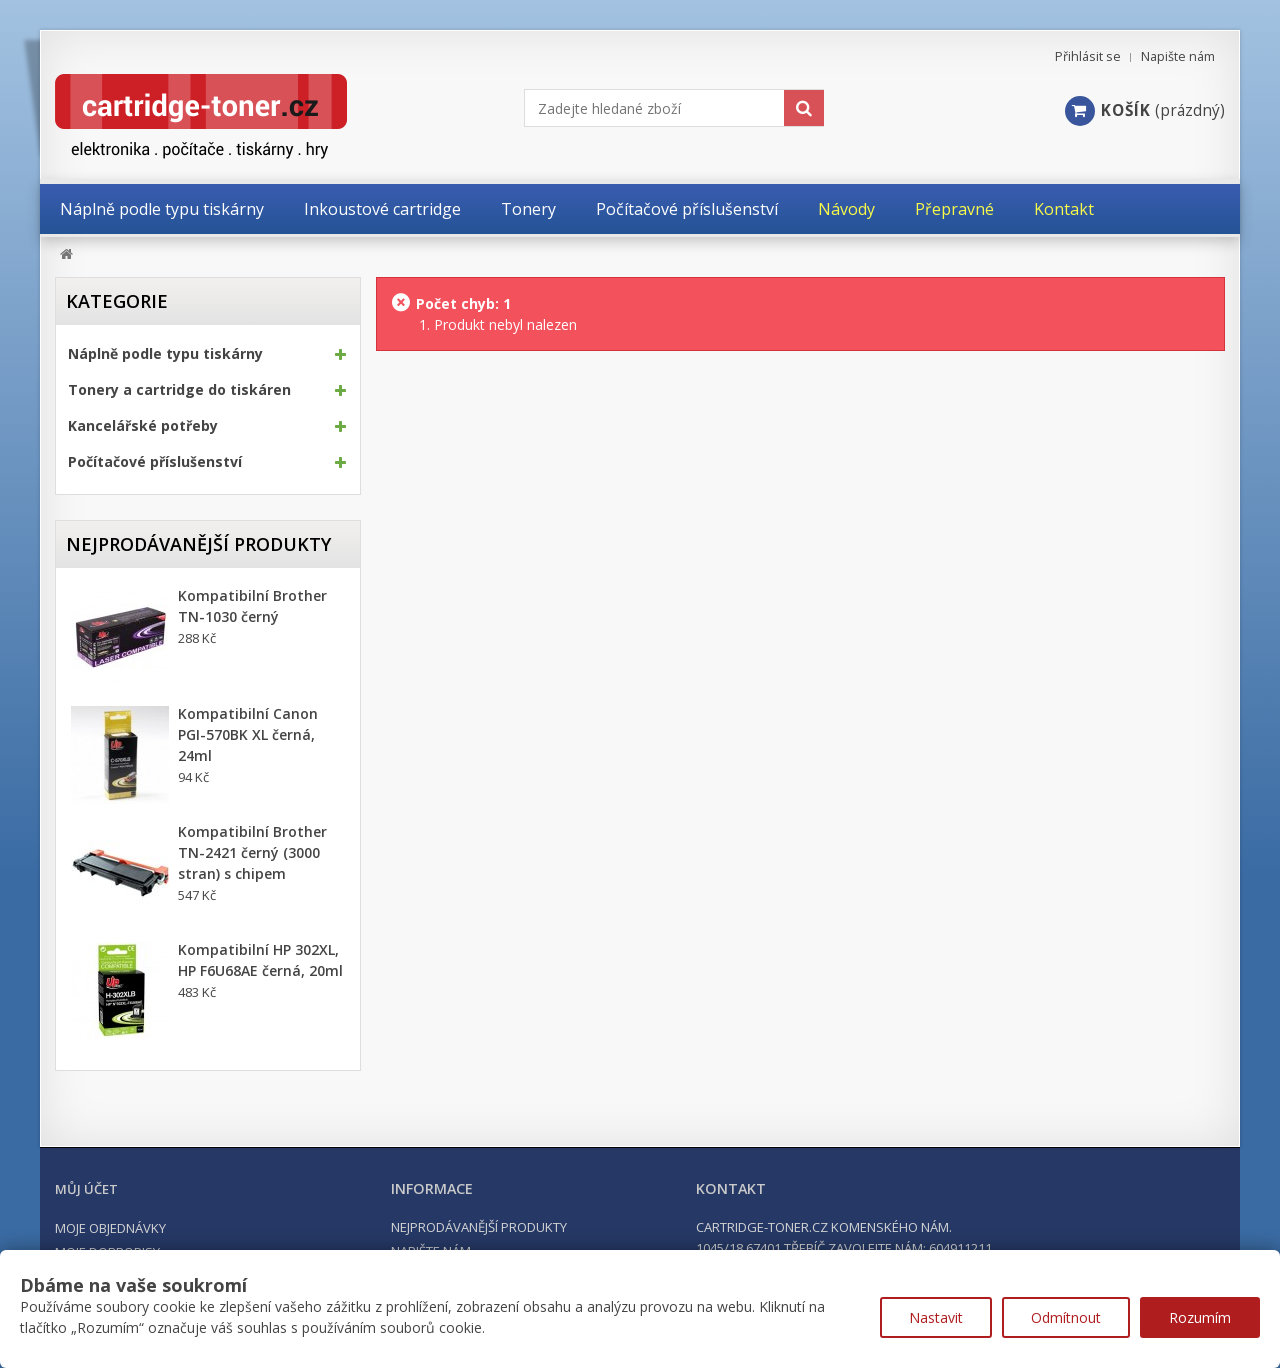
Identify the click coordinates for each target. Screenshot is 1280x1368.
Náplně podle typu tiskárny (165, 354)
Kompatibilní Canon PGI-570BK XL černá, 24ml (248, 734)
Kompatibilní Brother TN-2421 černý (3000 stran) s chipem (252, 852)
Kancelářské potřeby (143, 426)
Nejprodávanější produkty (198, 544)
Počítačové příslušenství (155, 462)
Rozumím (1200, 1317)
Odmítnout (1066, 1317)
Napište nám (1178, 56)
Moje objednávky (110, 1228)
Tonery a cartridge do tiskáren (179, 390)
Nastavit (936, 1317)
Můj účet (86, 1189)
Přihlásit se (1088, 56)
